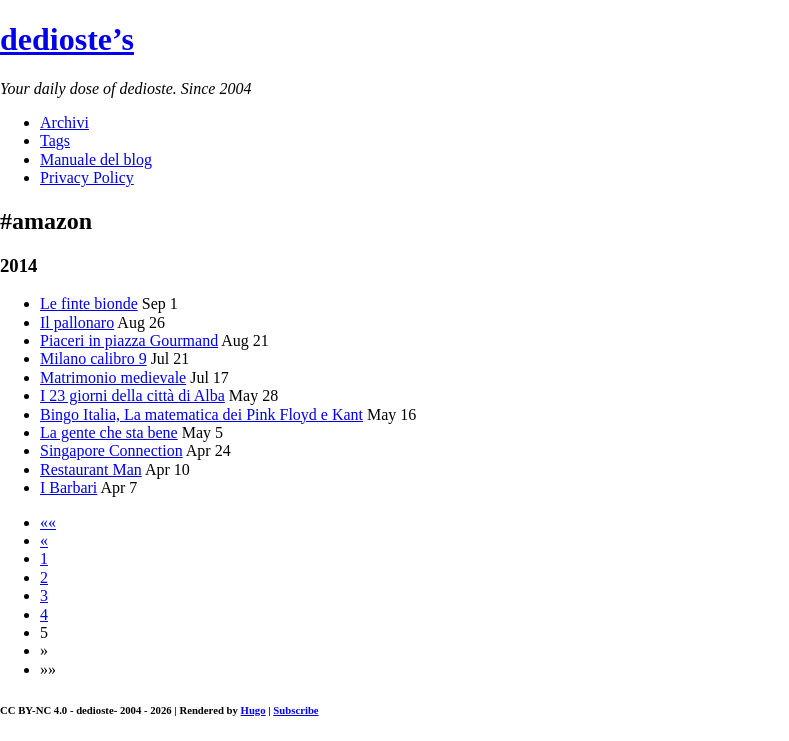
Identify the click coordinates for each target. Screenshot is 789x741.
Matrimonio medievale (113, 377)
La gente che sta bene (109, 432)
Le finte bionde (89, 303)
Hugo (253, 710)
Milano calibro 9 (93, 358)
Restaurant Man (91, 469)
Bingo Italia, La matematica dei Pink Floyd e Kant (201, 414)
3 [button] (44, 595)
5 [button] (44, 632)
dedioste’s (67, 39)
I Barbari (68, 487)
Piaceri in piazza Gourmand (129, 340)
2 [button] (44, 577)
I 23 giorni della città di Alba (132, 395)
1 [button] (44, 558)
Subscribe (295, 710)
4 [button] (44, 614)
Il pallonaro (77, 322)
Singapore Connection (111, 450)
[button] (48, 522)
